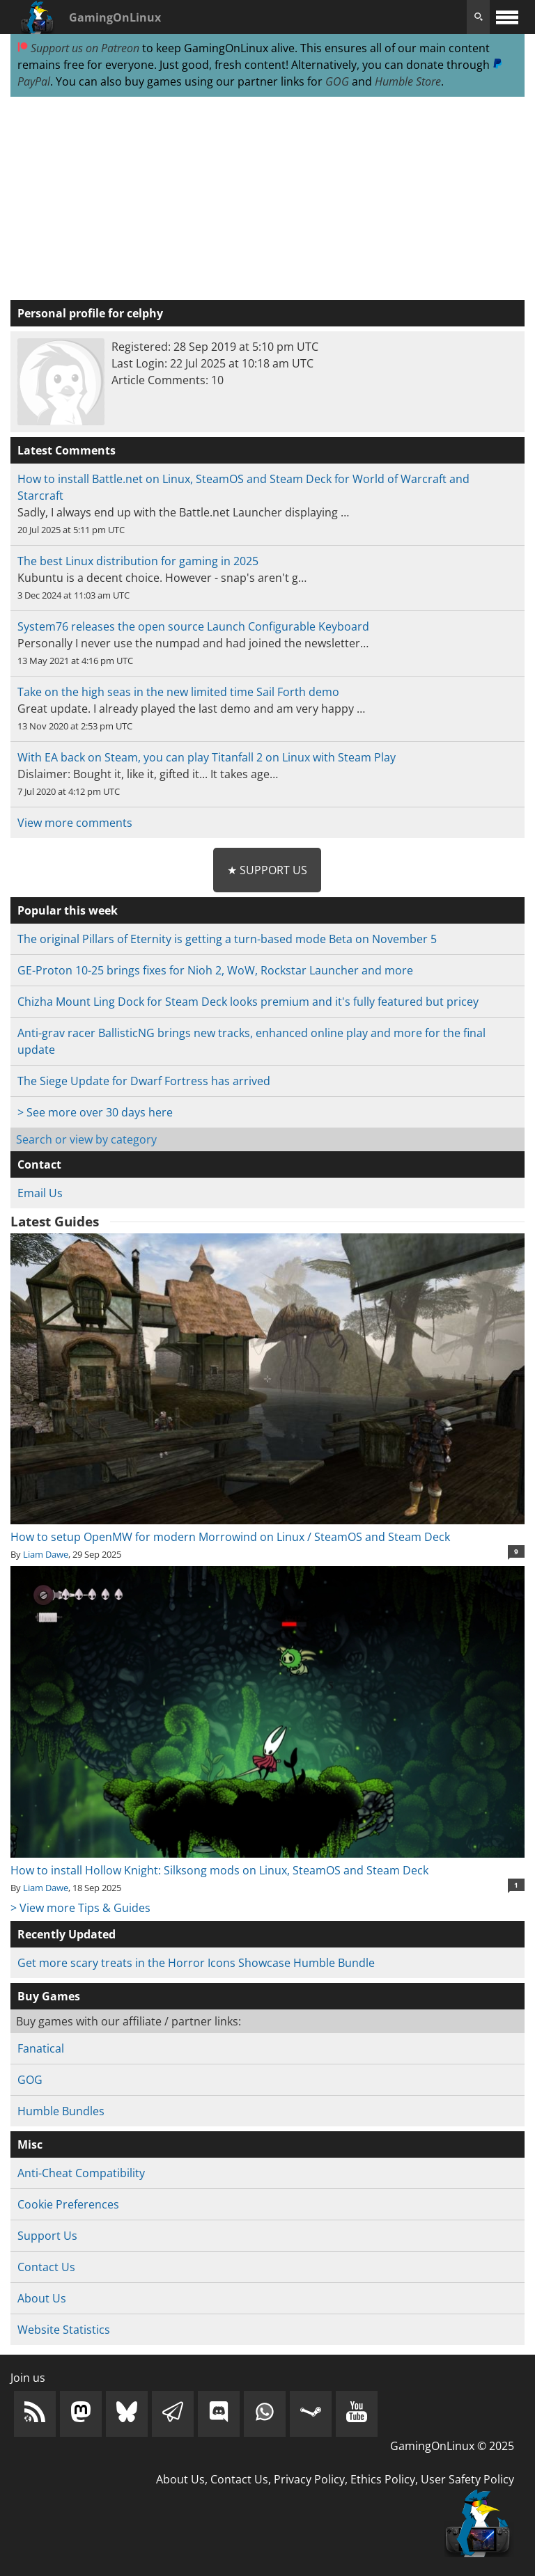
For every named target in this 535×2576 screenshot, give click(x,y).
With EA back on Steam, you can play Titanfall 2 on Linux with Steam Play (206, 757)
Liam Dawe (45, 1554)
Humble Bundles (60, 2111)
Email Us (40, 1193)
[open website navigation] (507, 17)
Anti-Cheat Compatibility (81, 2173)
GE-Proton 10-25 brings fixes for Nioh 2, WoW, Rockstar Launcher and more (215, 970)
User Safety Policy (467, 2479)
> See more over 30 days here (95, 1112)
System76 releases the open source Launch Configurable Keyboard (193, 626)
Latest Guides (54, 1221)
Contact (39, 1164)
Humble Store (408, 81)
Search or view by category (86, 1139)
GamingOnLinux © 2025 (452, 2445)
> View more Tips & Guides (80, 1907)
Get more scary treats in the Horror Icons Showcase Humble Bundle (196, 1962)
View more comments (74, 822)
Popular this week (67, 910)
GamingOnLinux (115, 17)
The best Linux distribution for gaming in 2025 (137, 561)
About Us (41, 2298)
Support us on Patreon (78, 48)
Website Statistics (63, 2329)
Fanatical (40, 2048)
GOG (337, 81)
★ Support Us (267, 870)
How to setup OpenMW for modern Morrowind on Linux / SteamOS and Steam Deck (267, 1528)
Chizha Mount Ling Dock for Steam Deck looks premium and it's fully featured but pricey (248, 1001)
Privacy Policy (309, 2479)
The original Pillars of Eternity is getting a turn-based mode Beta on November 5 (227, 939)
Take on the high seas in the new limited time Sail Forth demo (178, 692)
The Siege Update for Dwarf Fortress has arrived (143, 1081)
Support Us (47, 2235)
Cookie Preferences (68, 2204)
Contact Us (46, 2267)
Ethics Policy (382, 2479)
